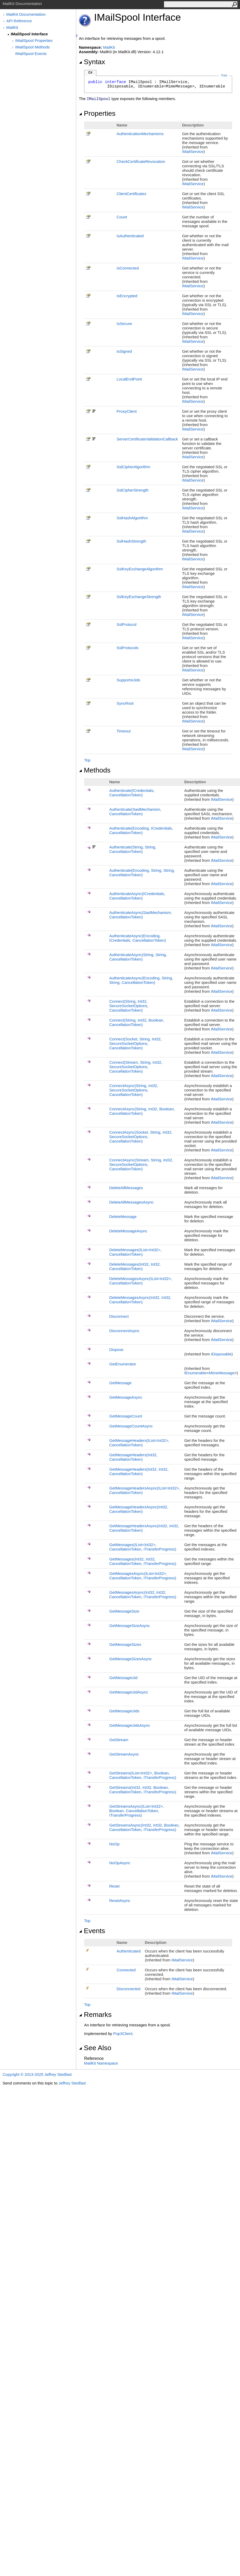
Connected (126, 1970)
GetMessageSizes (125, 1644)
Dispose (116, 1349)
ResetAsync (119, 1900)
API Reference (19, 21)
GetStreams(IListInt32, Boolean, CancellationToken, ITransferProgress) (142, 1775)
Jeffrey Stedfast (72, 2083)
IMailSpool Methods (32, 47)
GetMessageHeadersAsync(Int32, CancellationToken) (138, 1509)
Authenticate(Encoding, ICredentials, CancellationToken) (141, 830)
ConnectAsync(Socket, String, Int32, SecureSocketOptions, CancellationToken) (140, 1136)
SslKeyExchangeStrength (139, 596)
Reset (114, 1886)
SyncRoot (125, 703)
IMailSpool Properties (34, 40)
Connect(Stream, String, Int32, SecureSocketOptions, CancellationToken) (135, 1066)
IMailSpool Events (31, 53)
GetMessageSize (124, 1611)
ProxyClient (127, 411)
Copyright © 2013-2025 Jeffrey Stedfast (37, 2074)
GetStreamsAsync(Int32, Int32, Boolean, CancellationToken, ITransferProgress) (144, 1827)
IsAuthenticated (130, 236)
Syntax (92, 62)
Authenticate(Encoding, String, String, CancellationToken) (142, 872)
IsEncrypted (127, 296)
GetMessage (120, 1383)
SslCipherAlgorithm (133, 467)
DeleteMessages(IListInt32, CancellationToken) (135, 1252)
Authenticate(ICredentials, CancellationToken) (132, 792)
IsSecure (124, 323)
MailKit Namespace (101, 2063)
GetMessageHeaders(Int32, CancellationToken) (133, 1457)
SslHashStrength (131, 541)
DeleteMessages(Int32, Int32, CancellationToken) (135, 1266)
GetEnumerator (122, 1364)
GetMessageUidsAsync (129, 1725)
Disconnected (128, 1989)
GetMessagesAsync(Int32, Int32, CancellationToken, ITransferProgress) (142, 1594)
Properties (97, 113)
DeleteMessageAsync (128, 1231)
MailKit (12, 27)
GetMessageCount (125, 1416)
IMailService (193, 151)
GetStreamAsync (124, 1754)
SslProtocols (127, 648)
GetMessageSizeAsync (129, 1625)
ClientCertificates (131, 193)
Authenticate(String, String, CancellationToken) (132, 849)
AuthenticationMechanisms (140, 133)
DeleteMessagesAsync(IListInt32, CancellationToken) (140, 1280)
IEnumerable (195, 1373)
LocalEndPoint (129, 379)
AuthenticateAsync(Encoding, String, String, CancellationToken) (141, 980)
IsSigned (124, 351)
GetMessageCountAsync (131, 1426)
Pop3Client (122, 2033)
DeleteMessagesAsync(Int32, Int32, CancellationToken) (140, 1299)
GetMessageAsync (125, 1397)
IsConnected (128, 268)
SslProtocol (127, 624)
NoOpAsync (119, 1863)
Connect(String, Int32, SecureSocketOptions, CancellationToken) (128, 1005)
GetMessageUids (124, 1711)
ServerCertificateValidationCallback (147, 439)
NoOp (114, 1844)
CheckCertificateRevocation (141, 161)
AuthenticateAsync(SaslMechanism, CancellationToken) (140, 914)
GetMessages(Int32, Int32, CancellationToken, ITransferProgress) (142, 1561)
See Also (95, 2048)
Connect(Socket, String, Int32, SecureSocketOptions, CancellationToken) (135, 1043)
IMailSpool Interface (29, 34)
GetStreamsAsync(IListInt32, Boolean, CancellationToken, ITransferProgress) (136, 1810)
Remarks (95, 2014)
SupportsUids (128, 680)
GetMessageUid (123, 1677)
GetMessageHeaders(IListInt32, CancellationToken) (139, 1442)
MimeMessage (221, 1373)
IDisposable (221, 1354)
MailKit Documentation (26, 14)
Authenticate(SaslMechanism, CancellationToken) (135, 811)
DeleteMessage (123, 1216)
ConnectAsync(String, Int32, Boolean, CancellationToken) (142, 1111)
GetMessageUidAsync (128, 1692)
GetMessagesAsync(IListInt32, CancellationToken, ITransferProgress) (142, 1575)
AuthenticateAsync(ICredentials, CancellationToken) (137, 895)
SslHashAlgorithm (132, 518)
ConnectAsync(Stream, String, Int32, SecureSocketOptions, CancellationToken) (141, 1164)
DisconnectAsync (124, 1330)
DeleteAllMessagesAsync (131, 1202)
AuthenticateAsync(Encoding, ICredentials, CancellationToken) (137, 938)
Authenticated (129, 1951)
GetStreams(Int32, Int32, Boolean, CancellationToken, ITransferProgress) (142, 1789)
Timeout (124, 731)
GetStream (118, 1739)
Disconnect (119, 1316)
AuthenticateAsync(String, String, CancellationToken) (138, 956)
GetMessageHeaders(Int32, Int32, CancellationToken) (138, 1471)
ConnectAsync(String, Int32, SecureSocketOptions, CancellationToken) (133, 1090)
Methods (95, 770)
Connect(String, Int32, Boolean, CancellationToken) (136, 1022)
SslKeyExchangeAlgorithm (140, 569)
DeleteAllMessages (126, 1187)
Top (87, 760)
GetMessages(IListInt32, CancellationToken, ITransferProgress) (142, 1546)
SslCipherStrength (133, 490)
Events (92, 1931)
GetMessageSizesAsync (130, 1659)
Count (122, 217)
